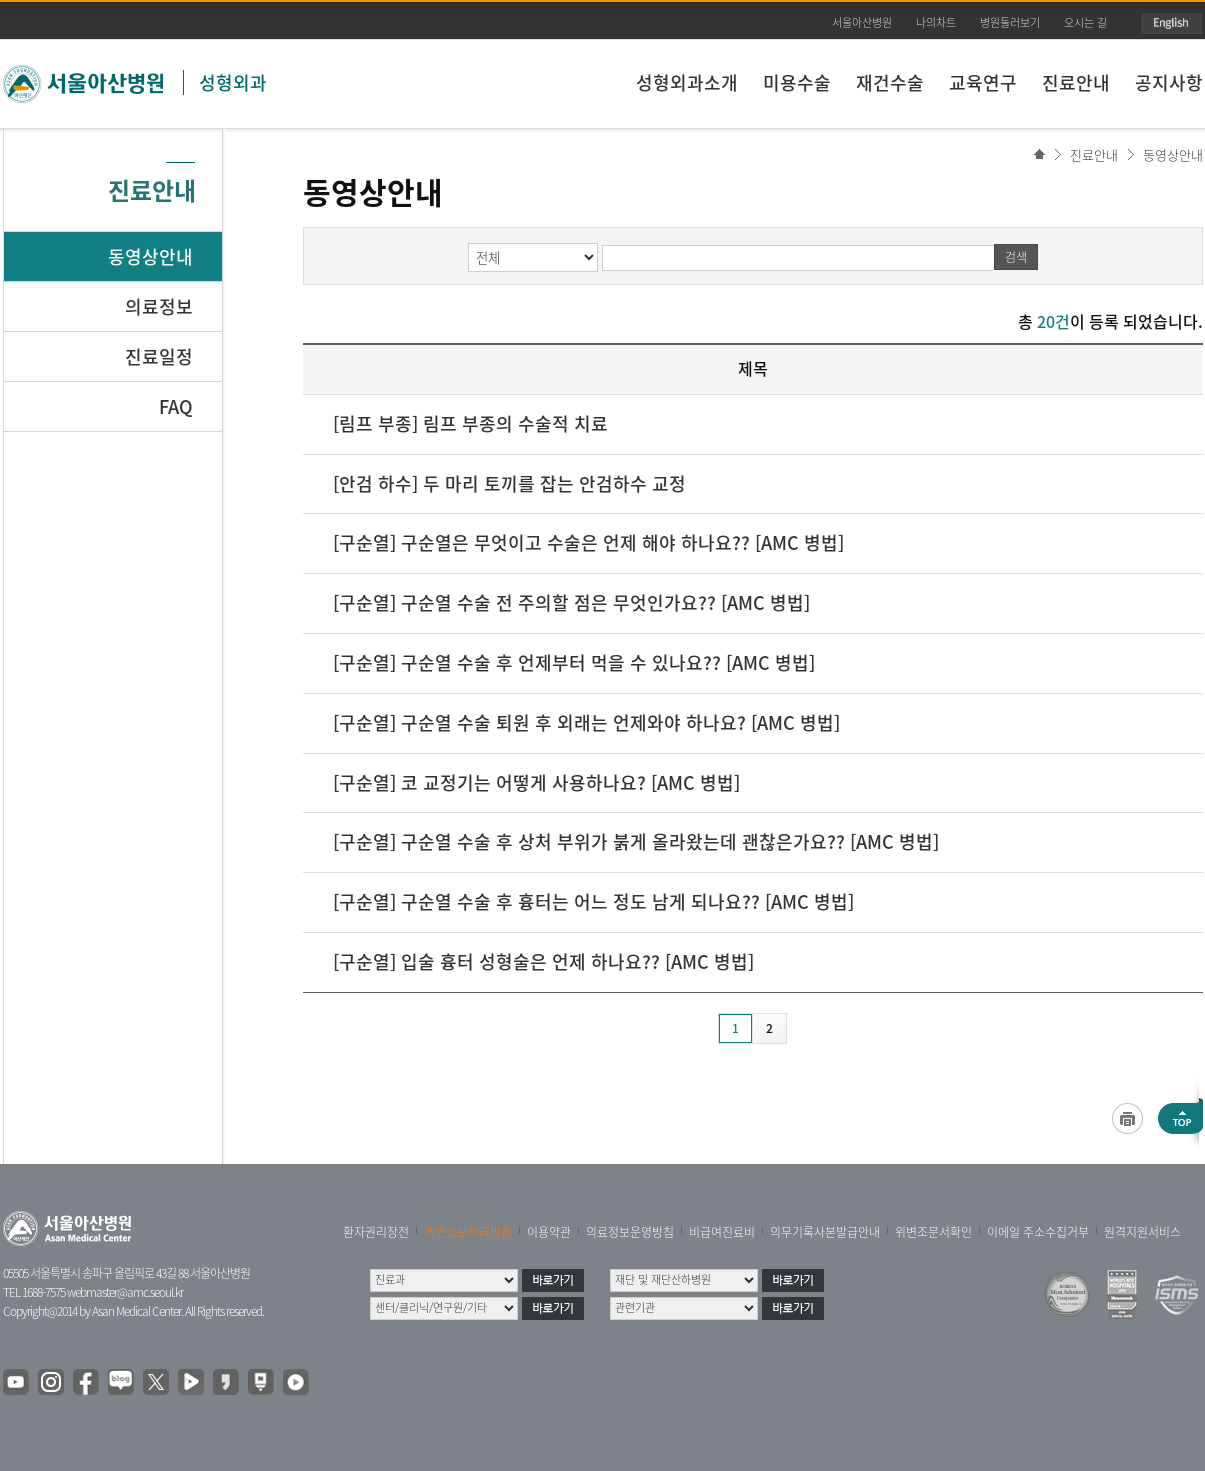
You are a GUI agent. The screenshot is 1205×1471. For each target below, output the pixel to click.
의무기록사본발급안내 (825, 1232)
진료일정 (159, 356)
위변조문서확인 (933, 1232)
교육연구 (983, 82)
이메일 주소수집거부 (1038, 1232)
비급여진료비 (722, 1232)
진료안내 (1076, 82)
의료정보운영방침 (630, 1232)
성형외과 (233, 82)
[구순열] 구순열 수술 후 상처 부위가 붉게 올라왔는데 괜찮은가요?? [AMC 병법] (636, 841)
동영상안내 (1173, 154)
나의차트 (936, 22)
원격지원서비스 (1142, 1232)
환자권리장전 (376, 1232)
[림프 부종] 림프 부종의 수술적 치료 (470, 423)
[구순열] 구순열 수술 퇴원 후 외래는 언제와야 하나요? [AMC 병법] (586, 722)
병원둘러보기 (1010, 22)
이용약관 (549, 1232)
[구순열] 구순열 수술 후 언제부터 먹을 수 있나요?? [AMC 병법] (574, 662)
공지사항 (1169, 82)
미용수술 (797, 82)
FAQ (176, 406)
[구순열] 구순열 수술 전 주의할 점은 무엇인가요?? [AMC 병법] (571, 602)
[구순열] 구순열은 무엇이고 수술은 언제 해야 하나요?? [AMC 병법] (588, 542)
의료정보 (159, 306)
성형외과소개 (687, 82)
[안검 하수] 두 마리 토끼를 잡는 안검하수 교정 (509, 483)
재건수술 (890, 82)
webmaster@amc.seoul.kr (125, 1292)
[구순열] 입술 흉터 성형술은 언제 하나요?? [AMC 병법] (543, 961)
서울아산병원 (862, 22)
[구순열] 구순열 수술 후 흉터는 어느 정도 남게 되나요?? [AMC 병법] (593, 901)
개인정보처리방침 (468, 1232)
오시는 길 (1085, 22)
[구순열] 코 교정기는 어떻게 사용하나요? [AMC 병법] (536, 782)
